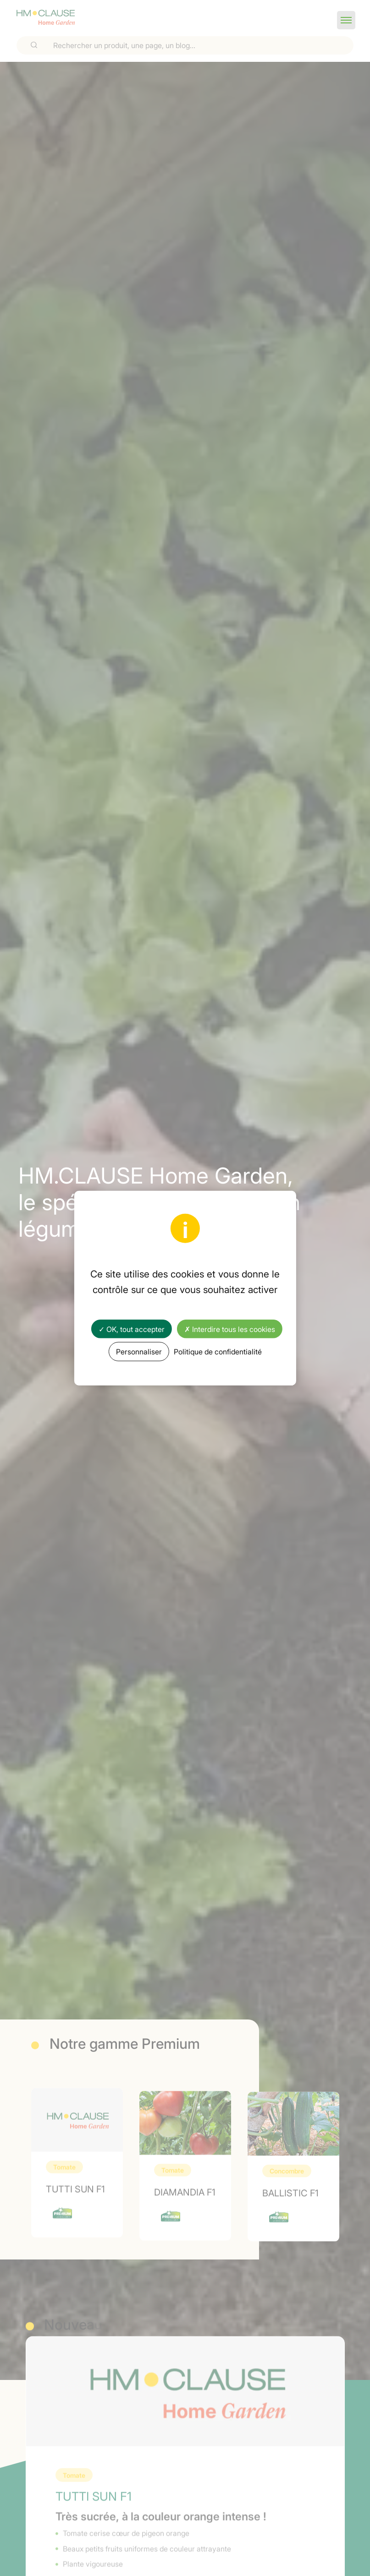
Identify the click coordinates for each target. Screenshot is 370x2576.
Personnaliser (139, 1351)
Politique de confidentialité (218, 1351)
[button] (346, 20)
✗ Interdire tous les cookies (229, 1329)
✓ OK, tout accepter (132, 1329)
